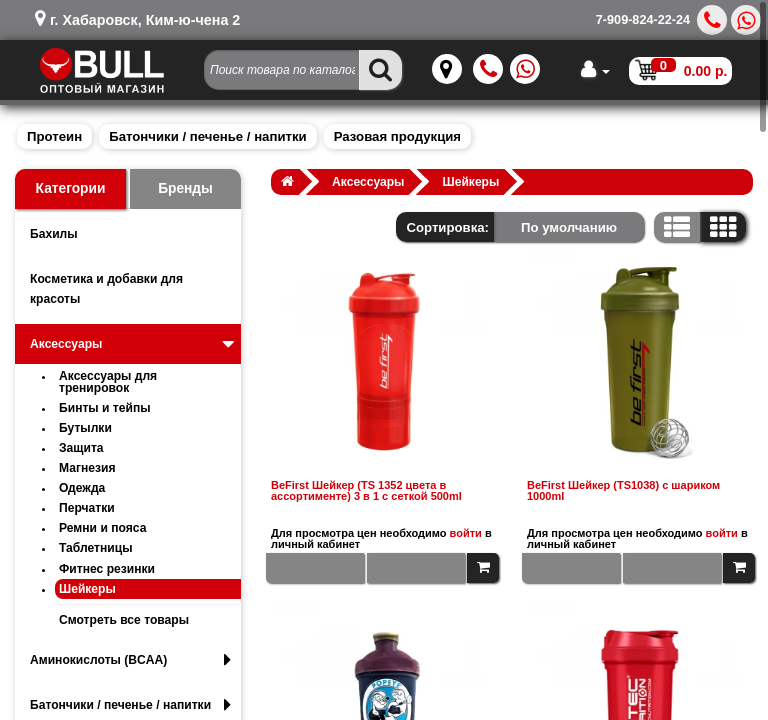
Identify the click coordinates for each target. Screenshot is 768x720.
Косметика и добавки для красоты (106, 289)
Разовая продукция (397, 136)
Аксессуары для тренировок (108, 382)
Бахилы (54, 234)
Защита (81, 448)
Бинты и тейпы (105, 408)
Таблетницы (96, 548)
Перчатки (87, 508)
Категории (71, 188)
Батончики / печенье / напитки (207, 136)
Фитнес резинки (107, 569)
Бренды (185, 188)
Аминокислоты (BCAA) (130, 660)
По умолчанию (569, 227)
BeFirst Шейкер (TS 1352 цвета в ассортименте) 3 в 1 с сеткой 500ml (366, 491)
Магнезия (87, 468)
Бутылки (85, 428)
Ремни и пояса (102, 528)
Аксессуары (134, 344)
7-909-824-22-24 (643, 20)
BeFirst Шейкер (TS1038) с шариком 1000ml (623, 491)
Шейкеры (87, 589)
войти (466, 533)
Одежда (82, 488)
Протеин (54, 136)
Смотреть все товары (124, 620)
